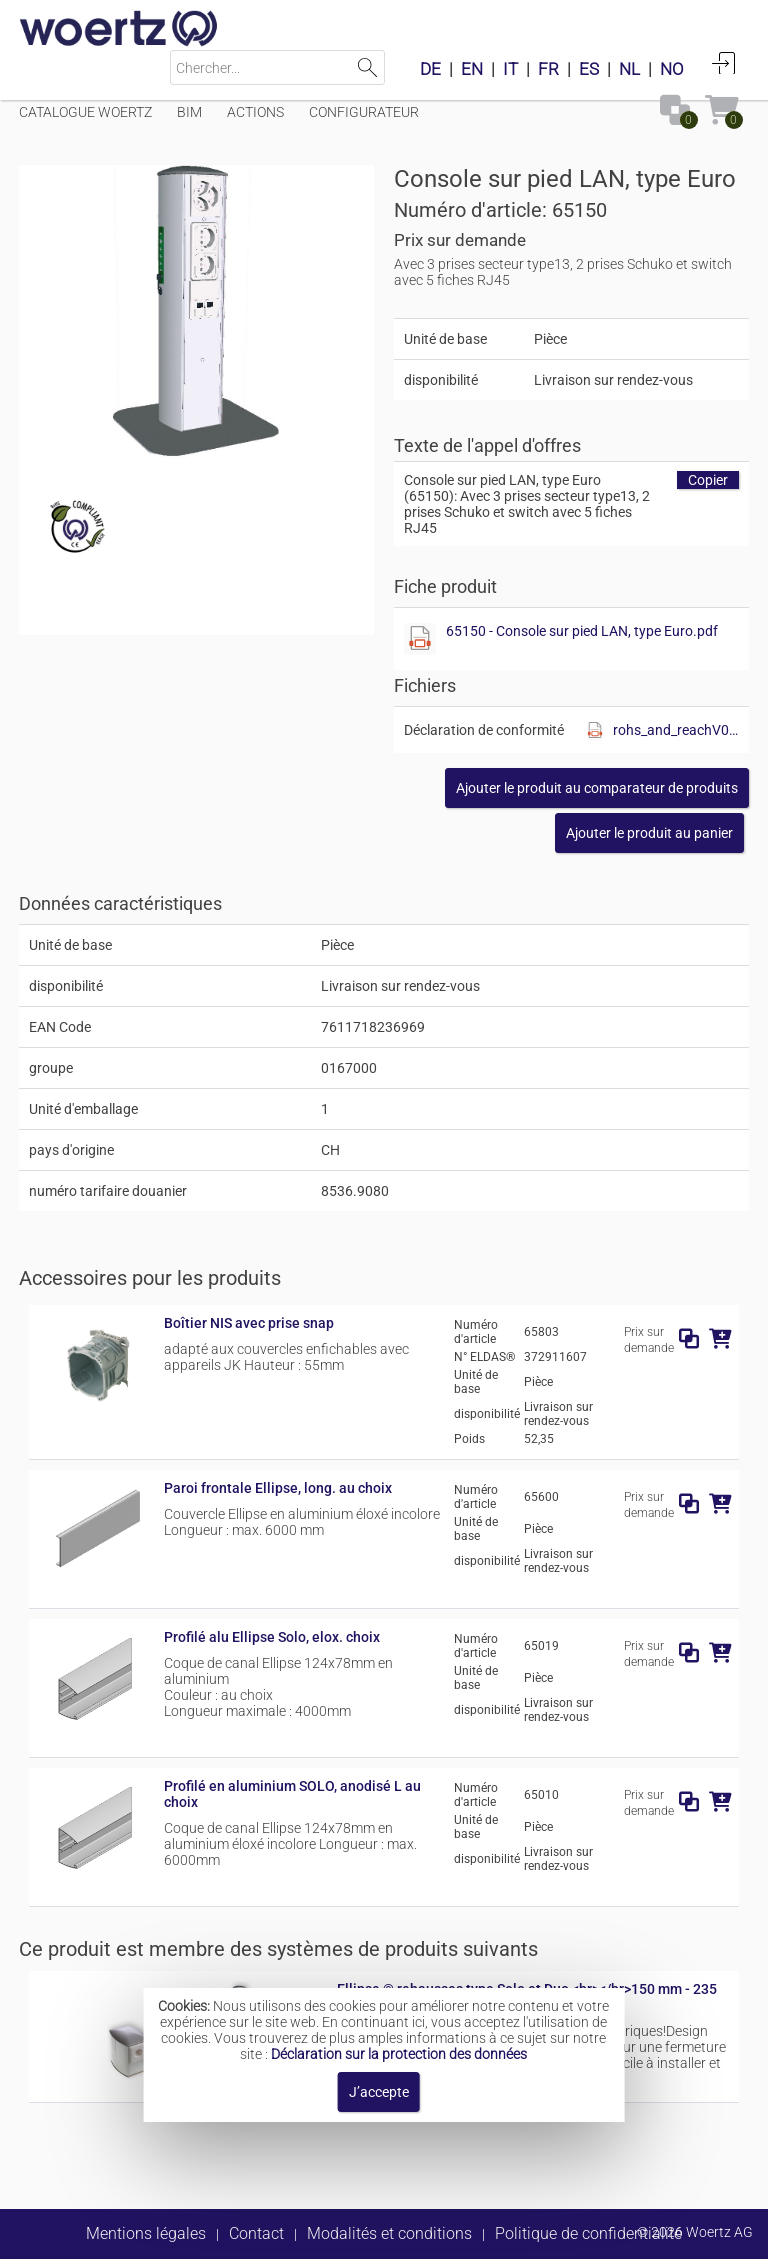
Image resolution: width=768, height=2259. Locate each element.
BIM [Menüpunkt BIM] (189, 112)
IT (510, 69)
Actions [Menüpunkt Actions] (255, 112)
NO (672, 69)
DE (430, 69)
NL (629, 69)
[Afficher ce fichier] (420, 639)
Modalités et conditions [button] (389, 2233)
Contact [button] (256, 2233)
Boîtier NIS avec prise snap (249, 1323)
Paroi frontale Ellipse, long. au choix (278, 1488)
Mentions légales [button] (146, 2233)
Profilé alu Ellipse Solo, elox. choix (272, 1637)
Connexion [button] (724, 63)
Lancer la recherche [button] (367, 67)
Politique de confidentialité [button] (588, 2233)
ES (589, 69)
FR (548, 69)
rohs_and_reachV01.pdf (676, 730)
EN (472, 69)
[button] (597, 788)
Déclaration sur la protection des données (399, 2054)
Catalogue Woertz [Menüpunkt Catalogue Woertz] (85, 112)
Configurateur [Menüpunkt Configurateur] (364, 112)
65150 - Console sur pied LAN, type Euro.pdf (582, 631)
